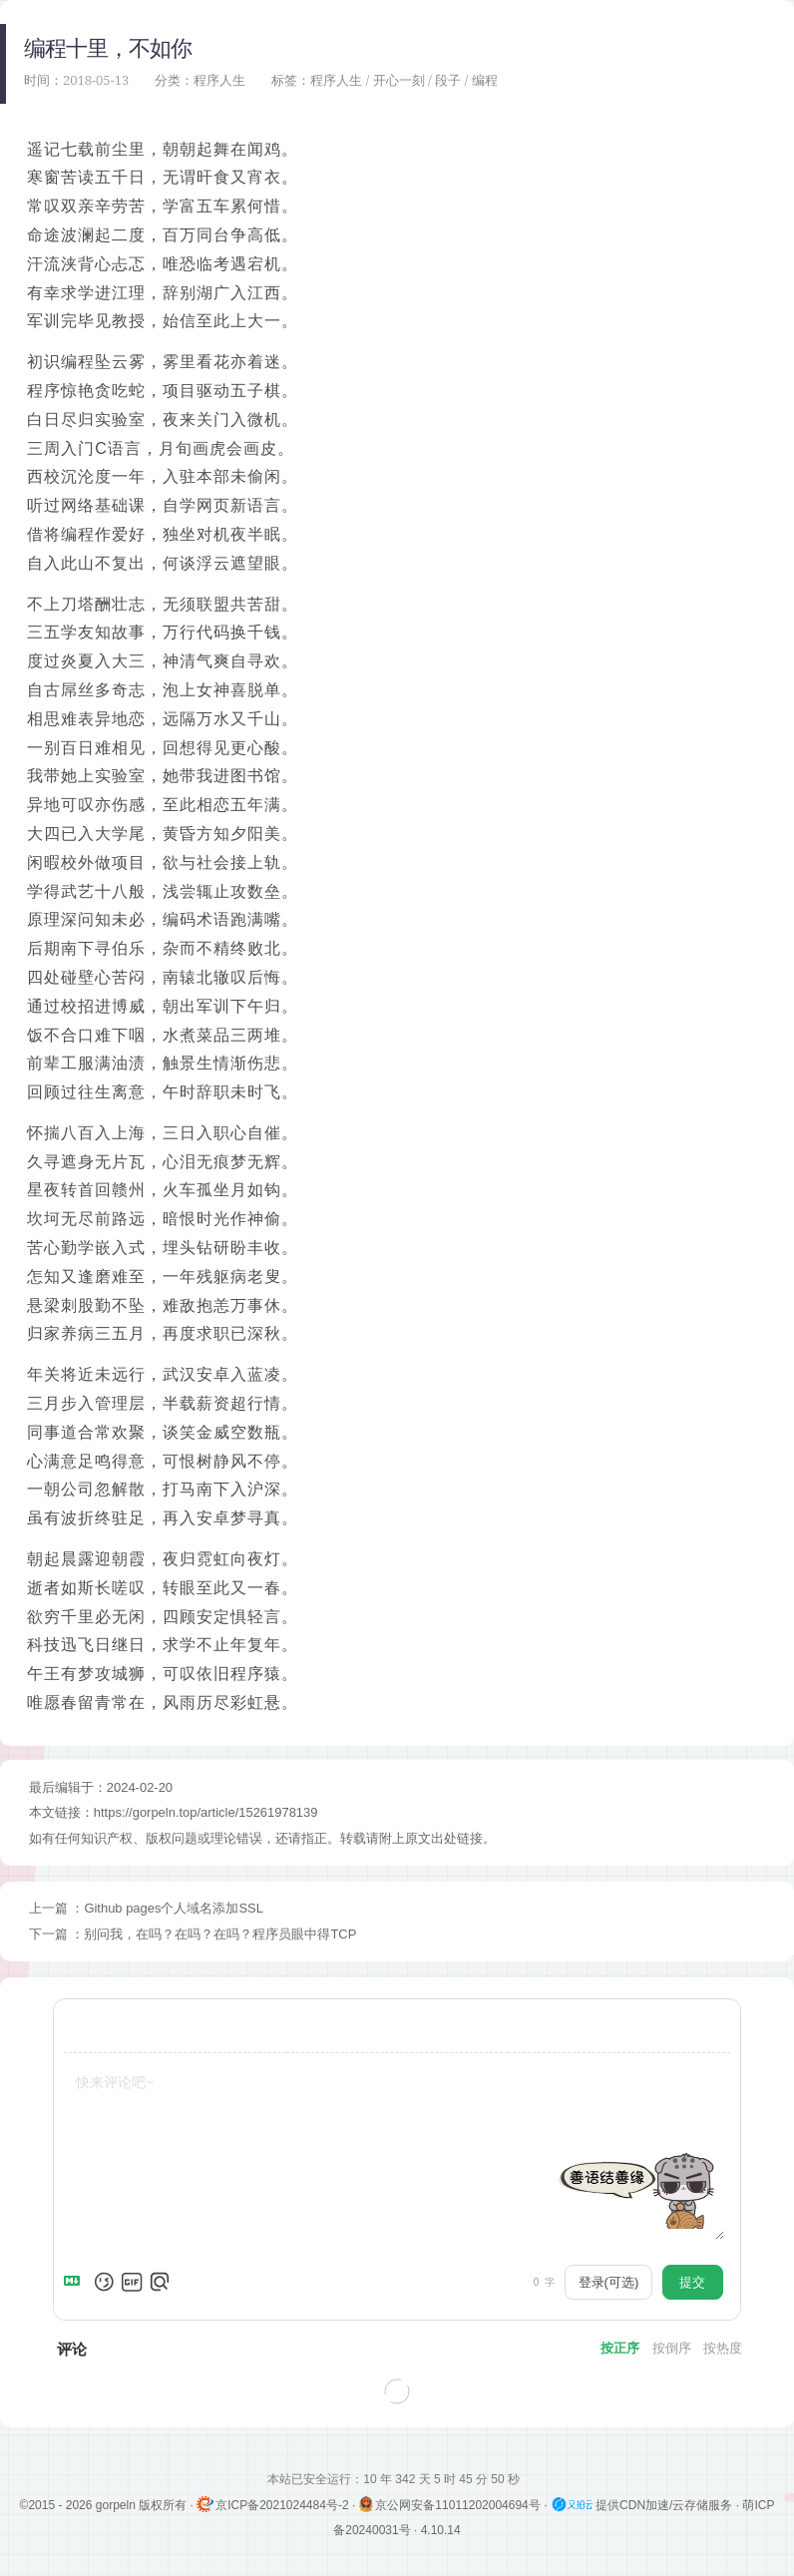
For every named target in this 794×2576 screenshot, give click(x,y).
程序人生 (219, 80)
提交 (692, 2282)
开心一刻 (399, 80)
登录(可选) (609, 2282)
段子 (448, 80)
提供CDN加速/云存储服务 (643, 2505)
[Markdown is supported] (76, 2282)
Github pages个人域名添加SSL (173, 1908)
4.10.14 (441, 2530)
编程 (485, 80)
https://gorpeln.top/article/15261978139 (206, 1812)
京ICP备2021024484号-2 (274, 2505)
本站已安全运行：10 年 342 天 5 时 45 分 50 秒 (396, 2479)
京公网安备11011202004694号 (452, 2505)
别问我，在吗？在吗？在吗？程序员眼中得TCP (220, 1934)
